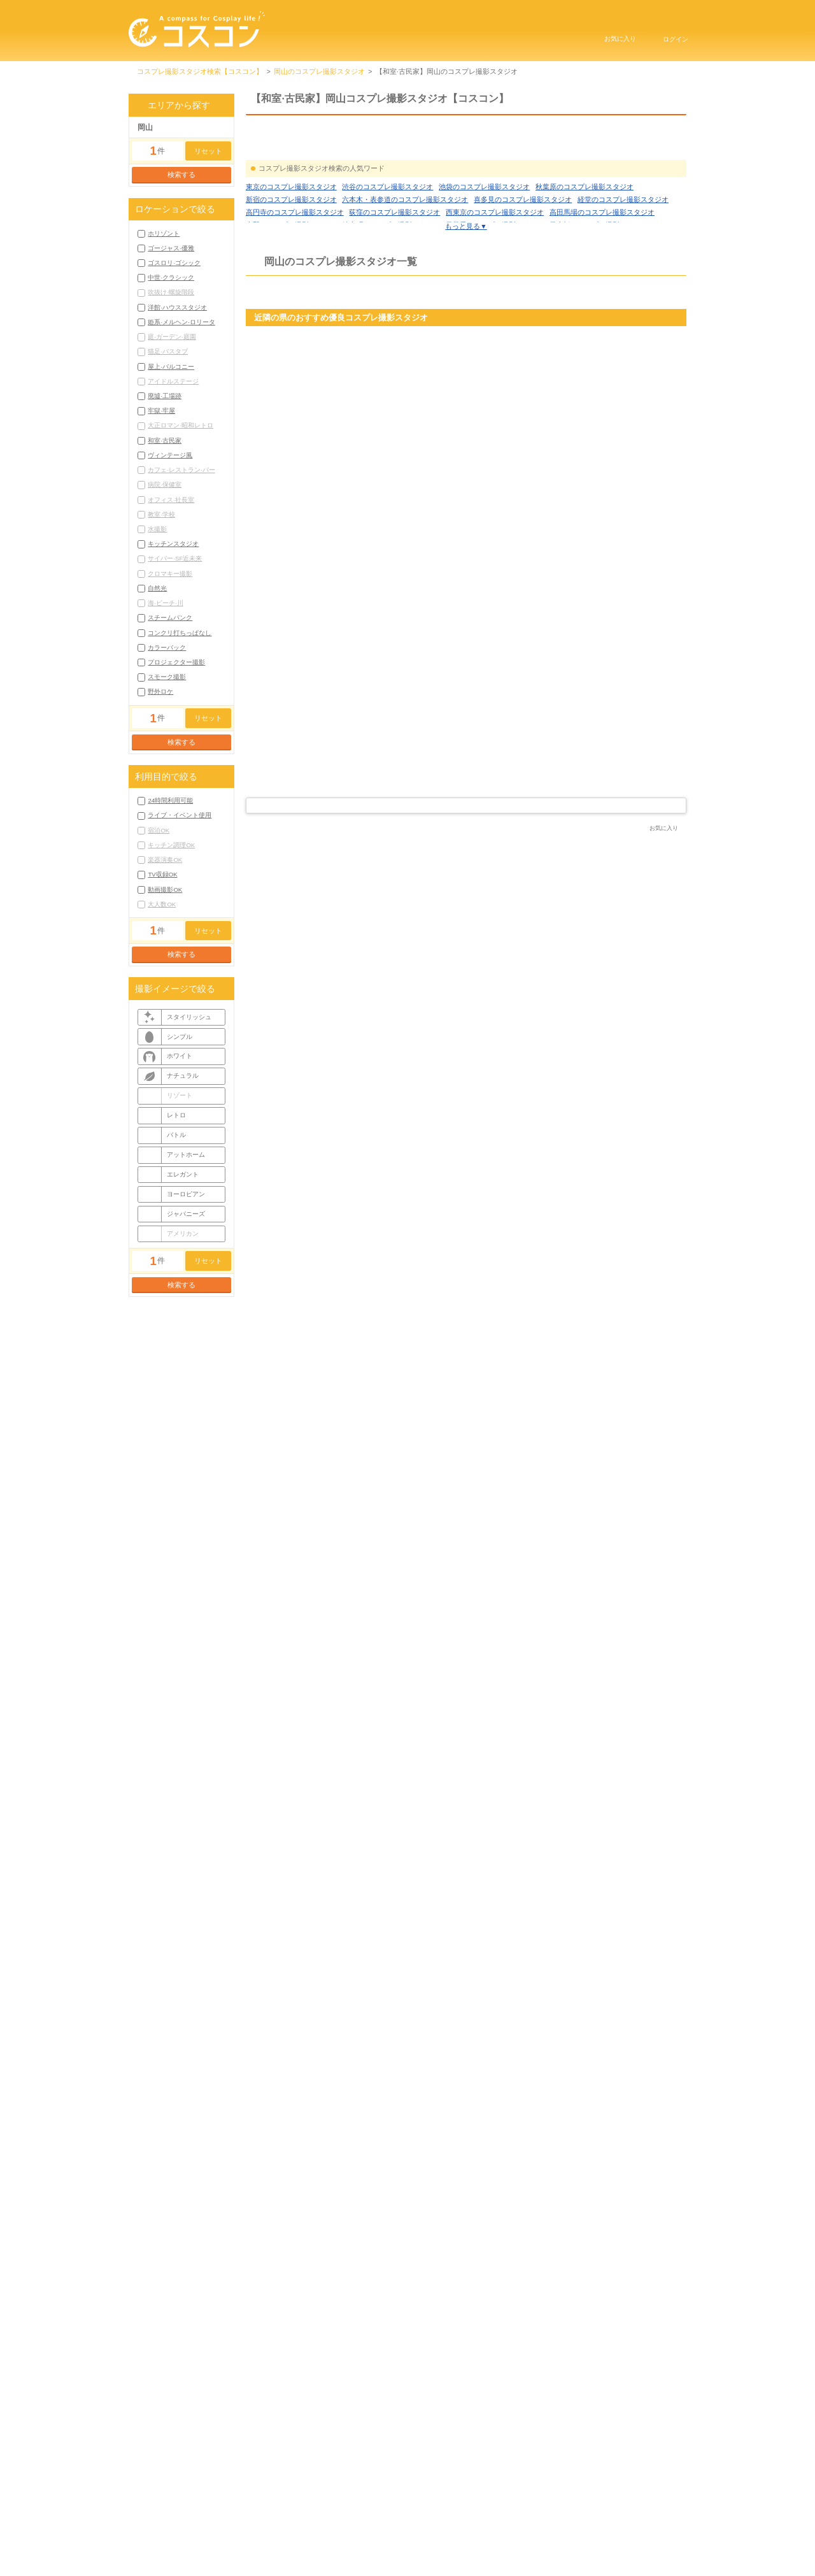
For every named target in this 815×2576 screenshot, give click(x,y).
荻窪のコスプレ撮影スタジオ (394, 268)
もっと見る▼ (465, 282)
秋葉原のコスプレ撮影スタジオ (584, 243)
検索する (181, 174)
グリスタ (573, 437)
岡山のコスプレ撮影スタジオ (319, 71)
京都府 (407, 470)
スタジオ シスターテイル (512, 1576)
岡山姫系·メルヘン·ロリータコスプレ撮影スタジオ (325, 2353)
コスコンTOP (328, 2524)
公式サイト (663, 1027)
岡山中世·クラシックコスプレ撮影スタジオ (313, 2340)
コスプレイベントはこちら (538, 2541)
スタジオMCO (284, 1576)
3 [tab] (474, 835)
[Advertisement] (466, 1408)
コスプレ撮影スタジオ (335, 1740)
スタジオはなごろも (303, 908)
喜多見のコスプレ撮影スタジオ (523, 255)
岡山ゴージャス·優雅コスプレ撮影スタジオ (437, 2327)
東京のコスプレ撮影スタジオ (291, 243)
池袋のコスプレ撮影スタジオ (484, 243)
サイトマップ (574, 2524)
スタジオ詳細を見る (337, 801)
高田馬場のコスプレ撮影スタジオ (602, 268)
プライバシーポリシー (483, 2524)
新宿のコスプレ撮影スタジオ (291, 255)
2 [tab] (463, 835)
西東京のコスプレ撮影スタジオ (495, 268)
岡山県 (475, 937)
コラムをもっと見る (466, 2118)
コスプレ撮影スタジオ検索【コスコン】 (200, 71)
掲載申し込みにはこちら (345, 2541)
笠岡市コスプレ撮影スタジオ (387, 2452)
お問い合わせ (440, 2541)
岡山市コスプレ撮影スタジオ (291, 2452)
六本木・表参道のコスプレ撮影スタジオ (405, 255)
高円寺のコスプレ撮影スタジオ (295, 268)
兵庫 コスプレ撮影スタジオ (597, 450)
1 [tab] (452, 835)
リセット (208, 151)
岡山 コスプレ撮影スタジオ (298, 921)
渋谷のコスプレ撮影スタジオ (387, 243)
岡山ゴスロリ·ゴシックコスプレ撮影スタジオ (582, 2327)
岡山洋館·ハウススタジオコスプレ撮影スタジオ (460, 2340)
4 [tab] (486, 835)
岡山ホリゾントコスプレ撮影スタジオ (305, 2327)
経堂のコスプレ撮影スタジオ (623, 255)
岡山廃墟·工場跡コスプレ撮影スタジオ (609, 2353)
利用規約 (399, 2524)
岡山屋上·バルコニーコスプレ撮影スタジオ (476, 2353)
